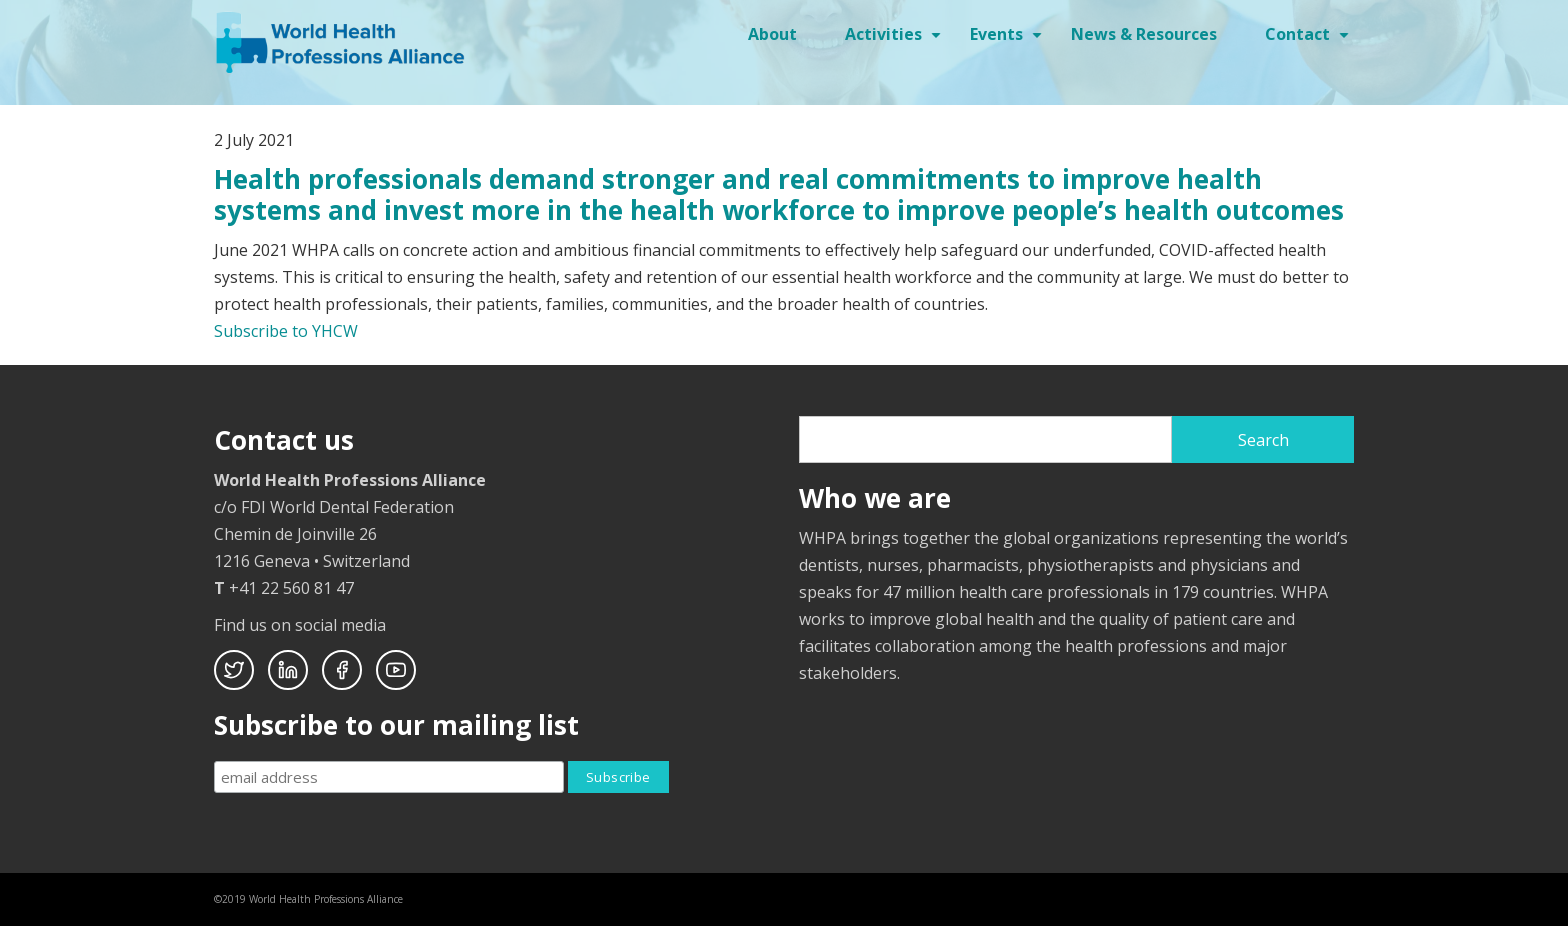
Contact (1309, 41)
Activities (895, 41)
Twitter (234, 670)
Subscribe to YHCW (286, 331)
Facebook (342, 670)
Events (1008, 41)
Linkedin (288, 670)
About (772, 34)
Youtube (396, 670)
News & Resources (1144, 34)
